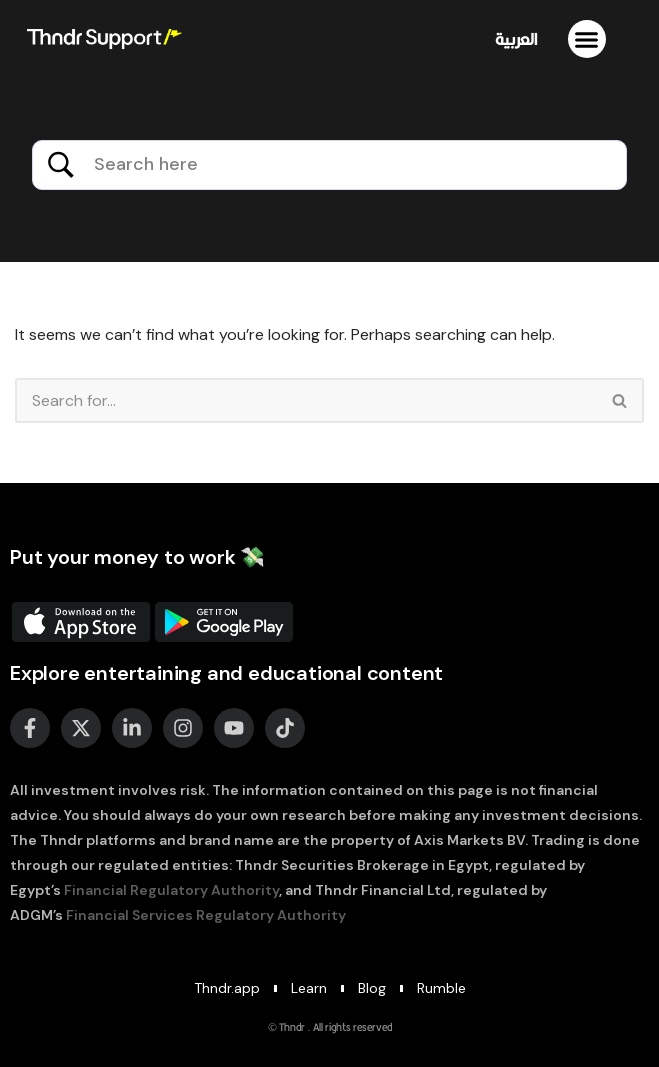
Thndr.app (227, 988)
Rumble (441, 988)
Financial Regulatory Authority (171, 890)
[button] (587, 39)
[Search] (306, 400)
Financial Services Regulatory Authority (206, 915)
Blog (372, 988)
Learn (309, 988)
